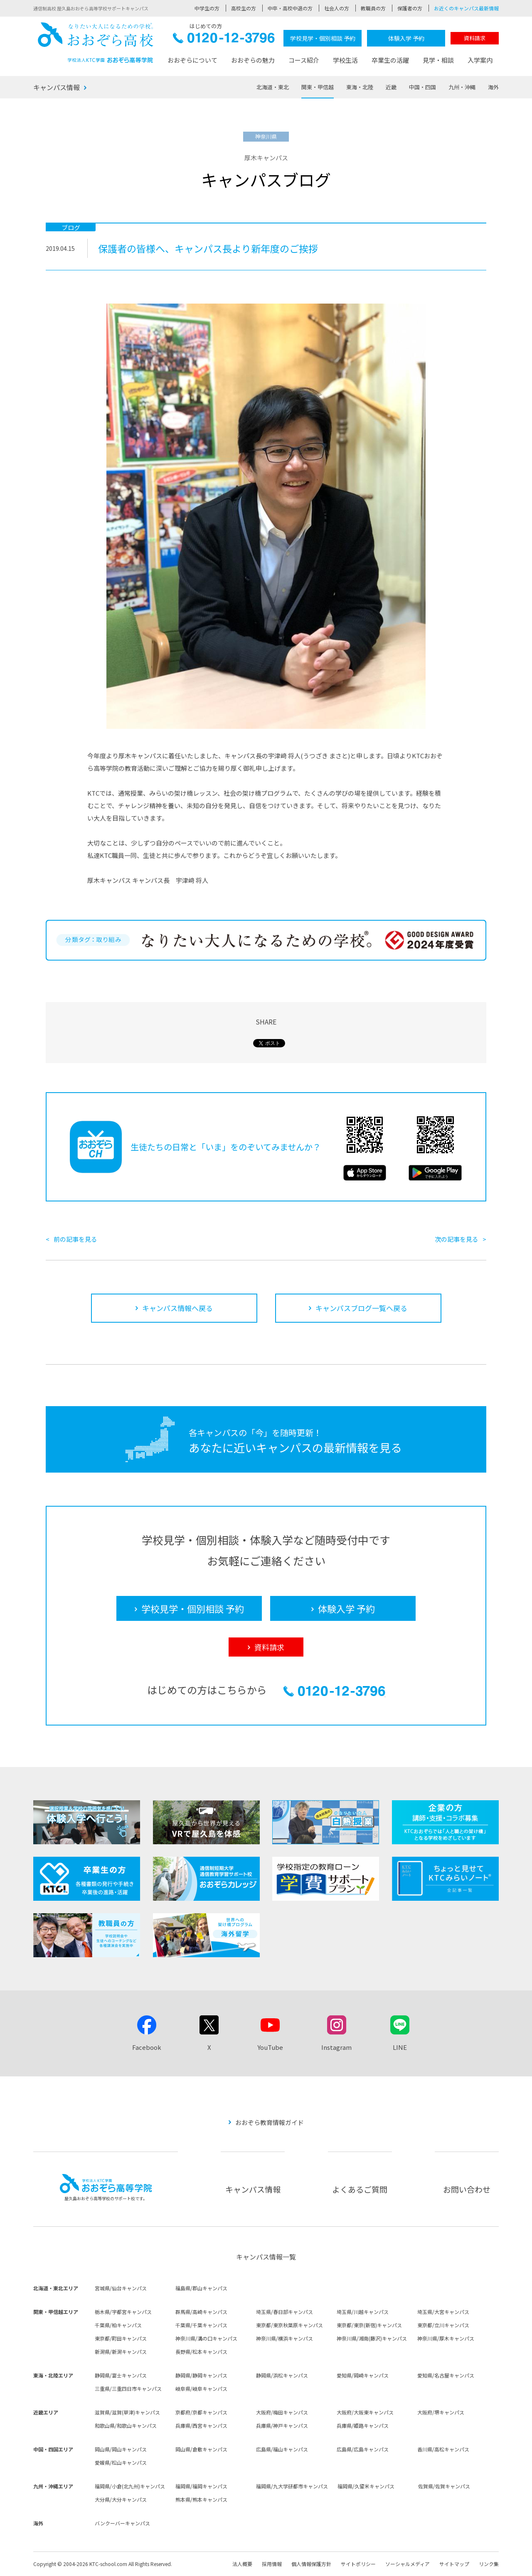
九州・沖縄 (461, 87)
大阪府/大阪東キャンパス (365, 2412)
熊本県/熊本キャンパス (201, 2499)
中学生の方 (207, 8)
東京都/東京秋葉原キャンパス (289, 2324)
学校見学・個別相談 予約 (322, 38)
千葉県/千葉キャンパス (201, 2324)
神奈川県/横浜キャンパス (284, 2338)
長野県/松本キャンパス (201, 2351)
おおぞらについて (192, 60)
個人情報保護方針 (311, 2563)
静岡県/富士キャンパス (121, 2375)
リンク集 (489, 2563)
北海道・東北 (272, 87)
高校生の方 (243, 8)
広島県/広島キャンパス (363, 2449)
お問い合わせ (466, 2189)
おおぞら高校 (95, 42)
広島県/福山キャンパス (282, 2449)
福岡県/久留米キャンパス (365, 2486)
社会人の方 (336, 8)
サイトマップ (454, 2563)
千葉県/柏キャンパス (118, 2324)
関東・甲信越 (317, 87)
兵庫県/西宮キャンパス (201, 2425)
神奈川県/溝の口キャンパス (206, 2338)
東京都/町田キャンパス (121, 2338)
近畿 (391, 87)
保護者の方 (409, 8)
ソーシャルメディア (407, 2563)
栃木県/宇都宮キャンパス (123, 2311)
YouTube (270, 2047)
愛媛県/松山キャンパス (121, 2462)
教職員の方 (373, 8)
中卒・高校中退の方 (290, 8)
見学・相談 (438, 60)
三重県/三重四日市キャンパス (128, 2388)
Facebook (146, 2047)
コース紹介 (303, 60)
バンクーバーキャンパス (122, 2523)
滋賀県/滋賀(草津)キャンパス (127, 2412)
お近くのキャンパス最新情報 (466, 8)
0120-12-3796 (224, 40)
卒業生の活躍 (390, 60)
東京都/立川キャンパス (443, 2324)
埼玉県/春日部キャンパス (284, 2311)
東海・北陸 (359, 87)
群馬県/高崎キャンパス (201, 2311)
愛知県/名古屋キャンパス (445, 2375)
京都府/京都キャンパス (201, 2412)
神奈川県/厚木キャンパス (445, 2338)
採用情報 (272, 2563)
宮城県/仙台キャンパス (121, 2288)
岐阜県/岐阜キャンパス (201, 2388)
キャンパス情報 (56, 87)
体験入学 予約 (406, 38)
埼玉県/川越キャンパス (363, 2311)
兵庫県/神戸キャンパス (282, 2425)
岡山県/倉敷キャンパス (201, 2449)
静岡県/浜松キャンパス (282, 2375)
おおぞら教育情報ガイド (269, 2122)
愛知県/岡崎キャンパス (363, 2375)
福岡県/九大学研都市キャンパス (292, 2486)
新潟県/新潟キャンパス (121, 2351)
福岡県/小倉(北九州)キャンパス (130, 2486)
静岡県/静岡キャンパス (201, 2375)
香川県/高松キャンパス (443, 2449)
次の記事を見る (456, 1239)
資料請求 (474, 38)
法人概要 (242, 2563)
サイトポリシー (358, 2563)
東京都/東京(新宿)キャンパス (369, 2324)
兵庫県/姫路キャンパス (363, 2425)
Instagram (336, 2047)
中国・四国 (422, 87)
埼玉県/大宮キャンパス (443, 2311)
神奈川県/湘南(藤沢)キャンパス (372, 2338)
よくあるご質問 (359, 2189)
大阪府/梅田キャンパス (282, 2412)
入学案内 (480, 60)
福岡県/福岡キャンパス (201, 2486)
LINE (400, 2047)
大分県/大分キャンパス (121, 2499)
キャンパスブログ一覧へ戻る (361, 1308)
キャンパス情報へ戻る (177, 1308)
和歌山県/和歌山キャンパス (126, 2425)
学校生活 (345, 60)
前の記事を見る (75, 1239)
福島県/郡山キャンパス (201, 2288)
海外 (493, 87)
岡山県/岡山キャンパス (121, 2449)
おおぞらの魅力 (253, 60)
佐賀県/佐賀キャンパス (444, 2486)
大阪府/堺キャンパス (440, 2412)
